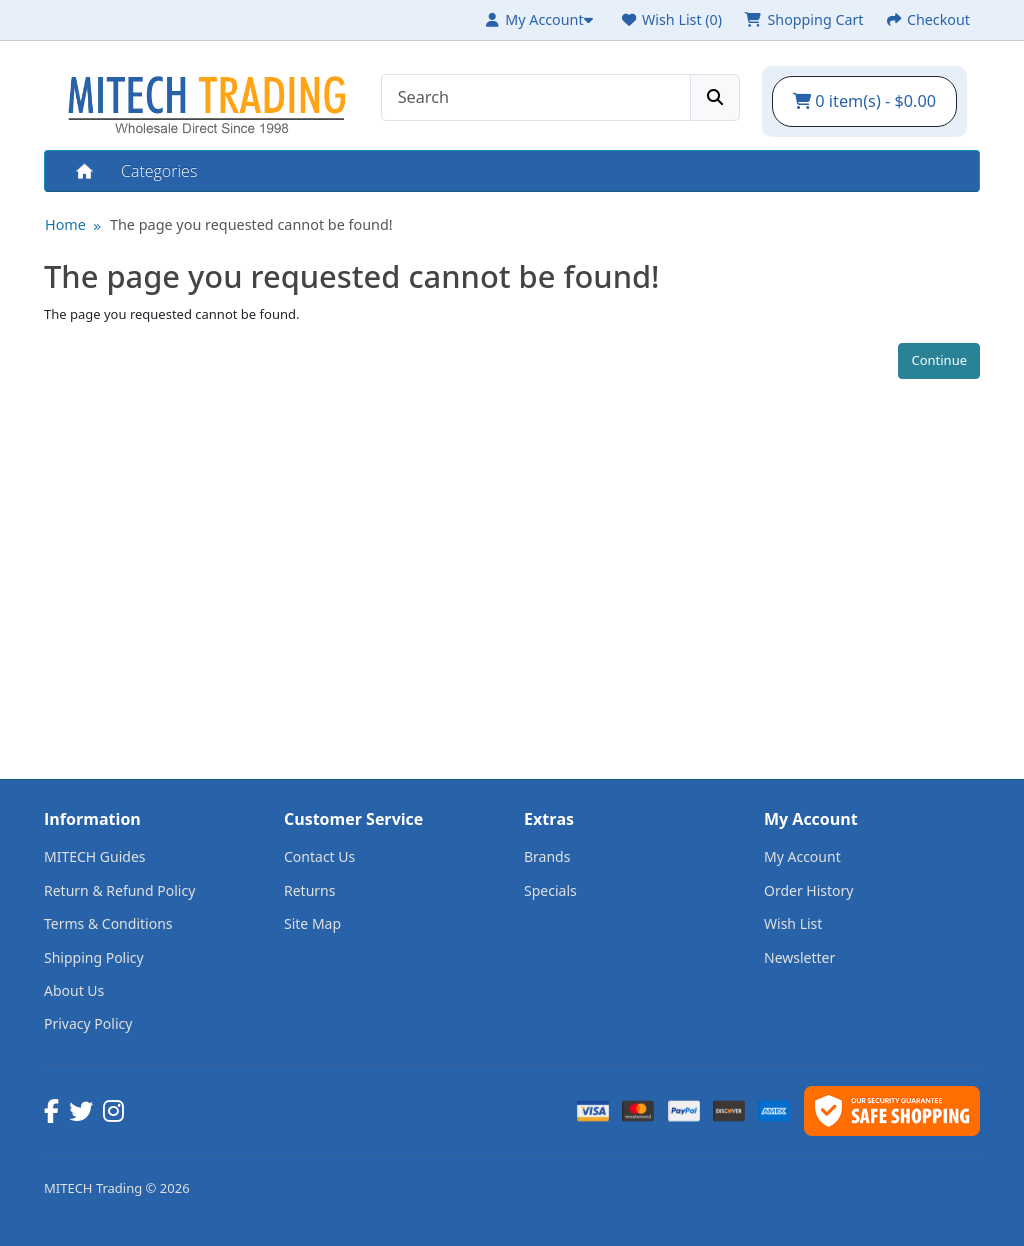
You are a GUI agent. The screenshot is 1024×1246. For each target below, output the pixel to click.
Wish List (793, 923)
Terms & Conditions (108, 923)
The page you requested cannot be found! (251, 224)
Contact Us (319, 856)
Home (83, 171)
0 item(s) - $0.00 (864, 101)
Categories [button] (159, 171)
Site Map (312, 923)
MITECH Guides (95, 856)
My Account (802, 856)
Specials (550, 890)
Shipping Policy (94, 957)
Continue (939, 360)
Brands (547, 856)
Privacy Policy (88, 1023)
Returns (309, 890)
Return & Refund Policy (119, 890)
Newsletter (799, 957)
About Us (74, 990)
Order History (809, 890)
